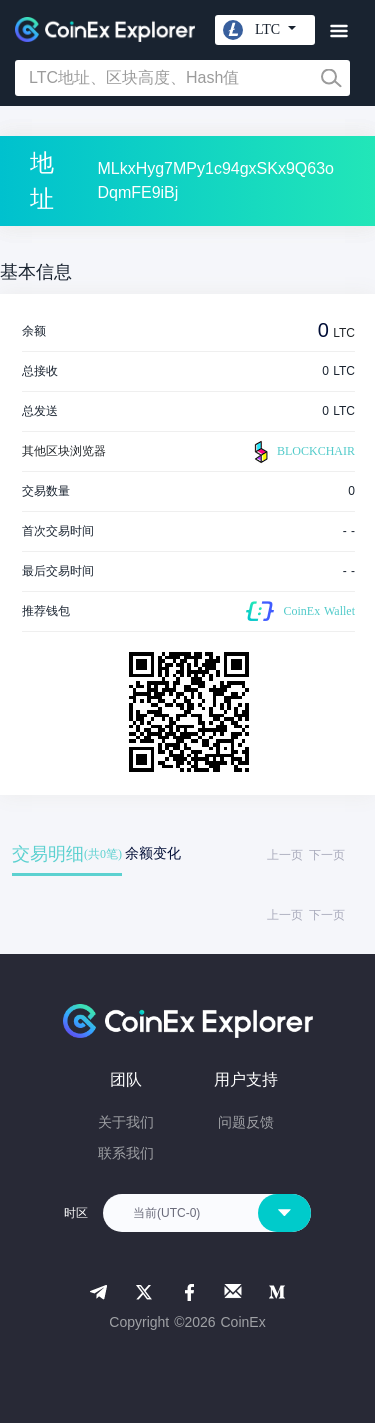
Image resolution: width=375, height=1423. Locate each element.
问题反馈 (246, 1122)
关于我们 (126, 1122)
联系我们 (126, 1153)
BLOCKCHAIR (302, 452)
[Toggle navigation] (338, 31)
